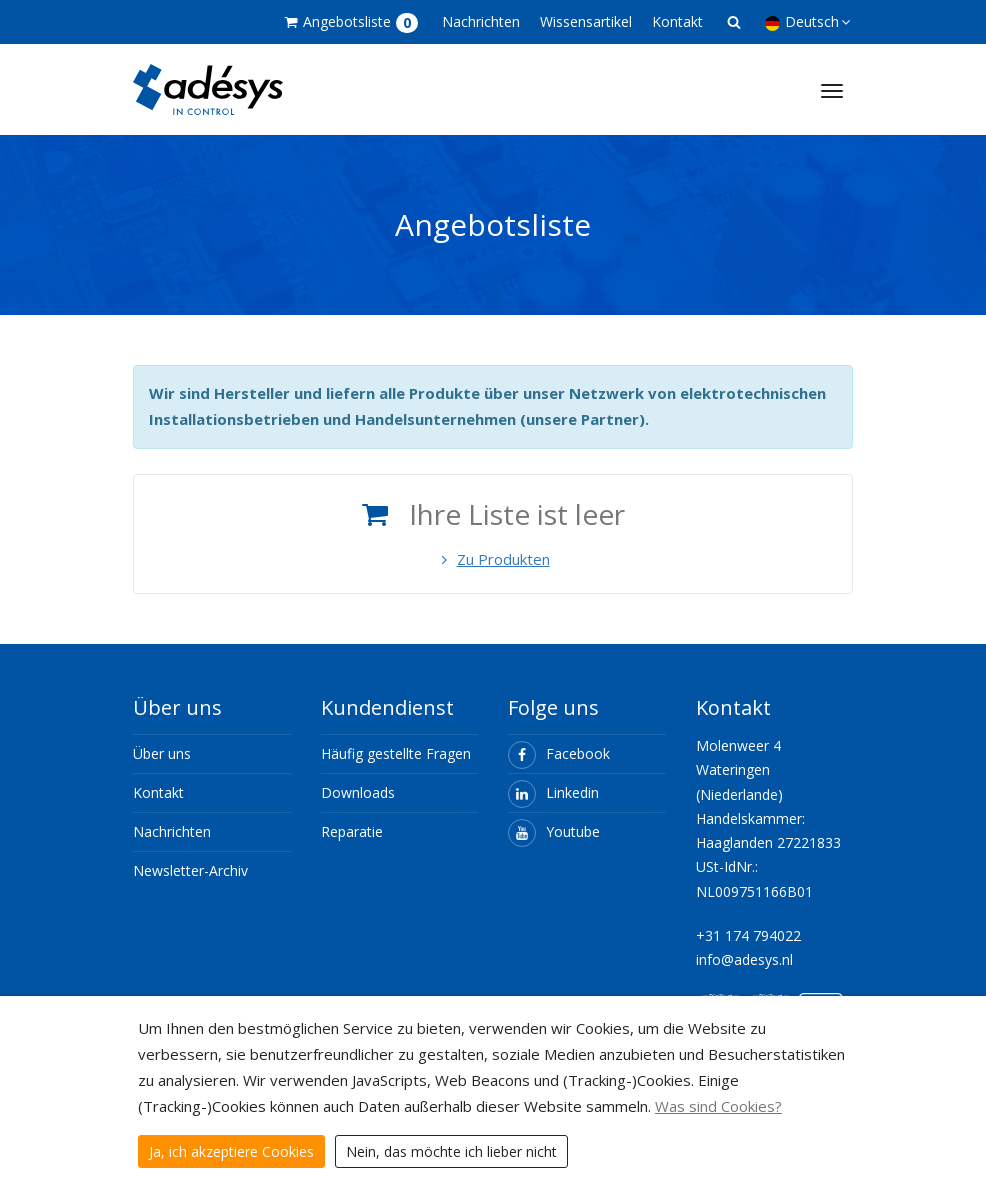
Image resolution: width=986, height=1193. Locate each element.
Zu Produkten (493, 559)
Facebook (559, 753)
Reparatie (352, 831)
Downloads (358, 792)
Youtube (554, 831)
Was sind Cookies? (718, 1106)
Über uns (162, 753)
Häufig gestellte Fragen (396, 753)
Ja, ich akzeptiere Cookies (231, 1151)
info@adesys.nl (744, 959)
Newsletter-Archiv (190, 870)
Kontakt (677, 21)
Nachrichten (481, 21)
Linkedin (553, 792)
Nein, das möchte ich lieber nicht (451, 1151)
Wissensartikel (586, 21)
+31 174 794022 (748, 935)
